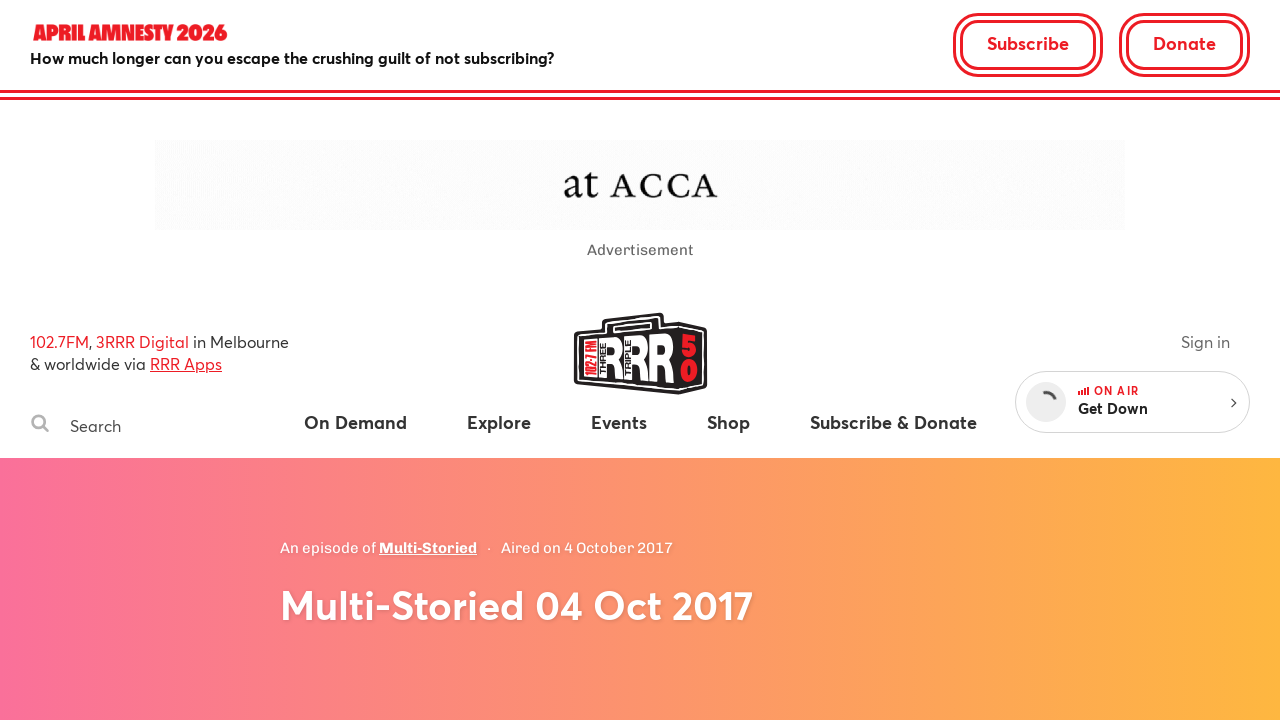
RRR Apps (186, 363)
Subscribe (1028, 43)
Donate (1184, 43)
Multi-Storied (428, 548)
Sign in (1205, 341)
